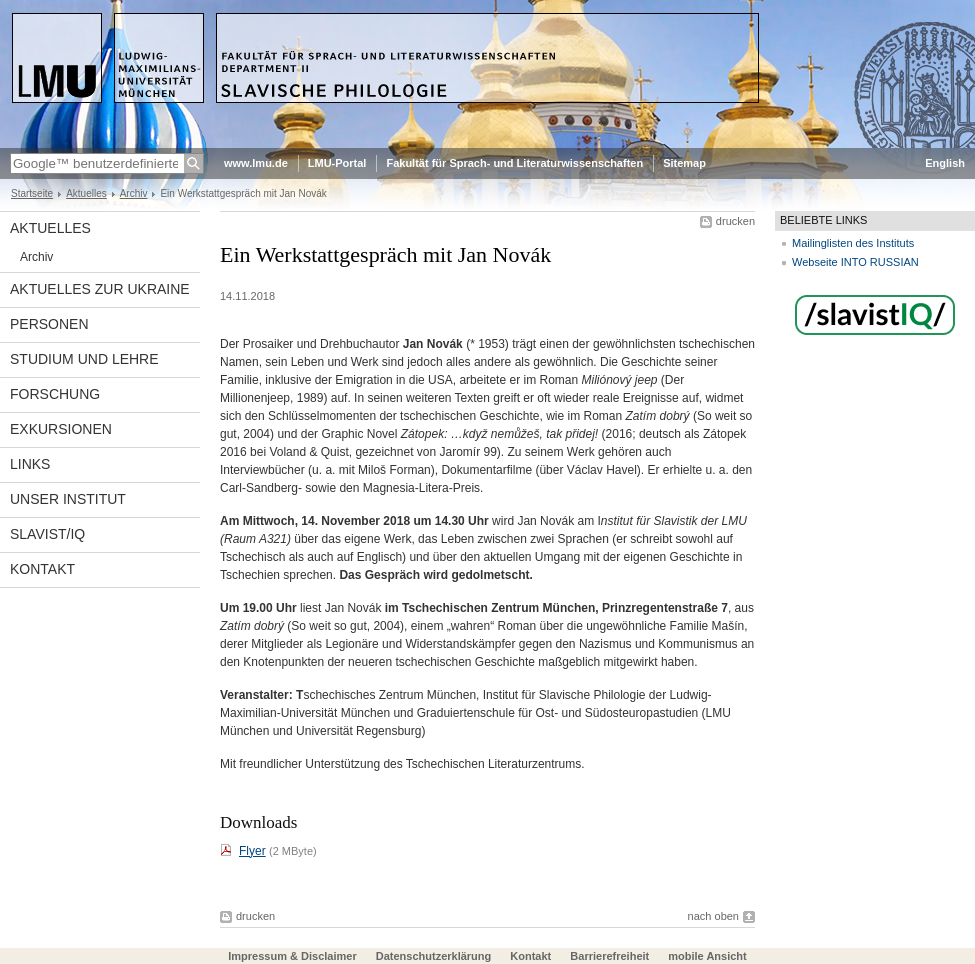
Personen (49, 324)
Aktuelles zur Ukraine (100, 289)
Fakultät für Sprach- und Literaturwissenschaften (514, 163)
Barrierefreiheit (611, 956)
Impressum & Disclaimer (292, 956)
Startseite (32, 193)
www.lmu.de (256, 163)
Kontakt (42, 569)
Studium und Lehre (84, 359)
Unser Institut (68, 499)
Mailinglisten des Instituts (853, 243)
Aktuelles (86, 193)
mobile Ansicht (707, 956)
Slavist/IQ (47, 534)
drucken (735, 221)
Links (30, 464)
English (945, 163)
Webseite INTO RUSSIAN (855, 262)
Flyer (252, 851)
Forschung (55, 394)
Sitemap (684, 163)
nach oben (713, 916)
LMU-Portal (337, 163)
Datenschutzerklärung (434, 956)
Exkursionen (61, 429)
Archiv (134, 193)
